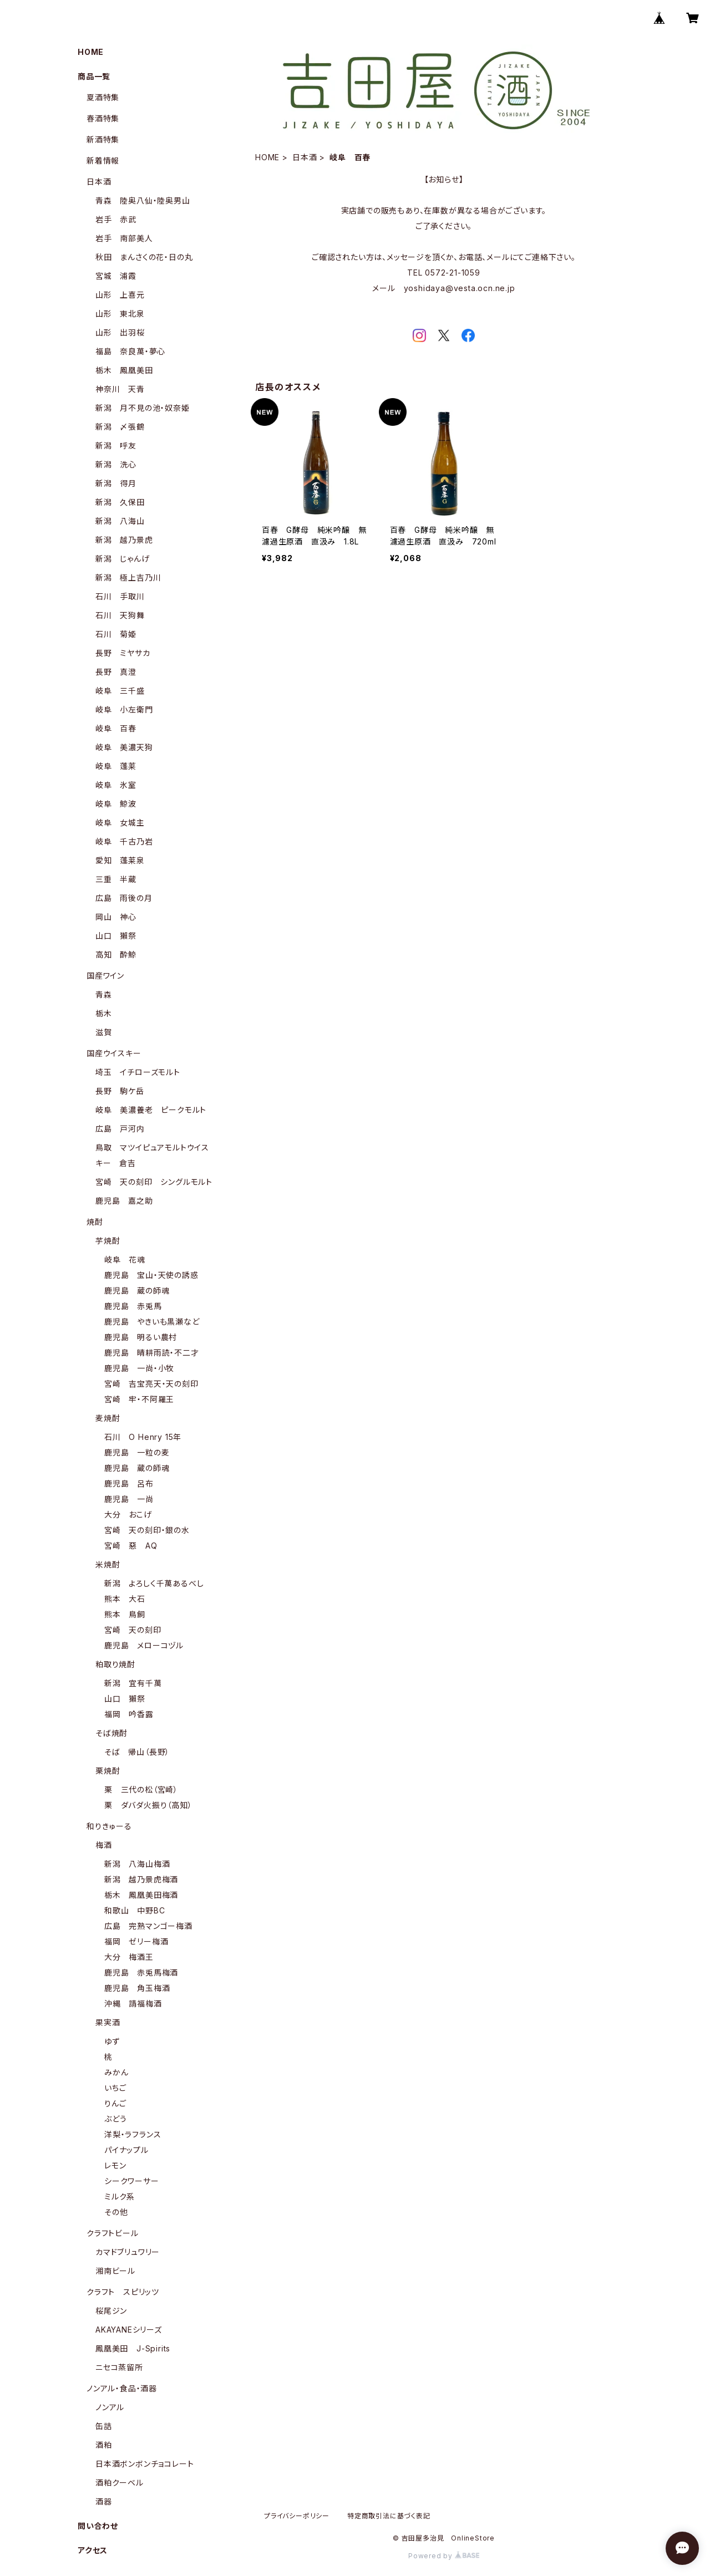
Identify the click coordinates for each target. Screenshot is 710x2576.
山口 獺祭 (115, 935)
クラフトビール (113, 2233)
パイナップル (126, 2150)
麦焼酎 (107, 1418)
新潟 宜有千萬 (133, 1683)
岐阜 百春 (115, 728)
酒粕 (103, 2445)
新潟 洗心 (115, 464)
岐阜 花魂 (124, 1259)
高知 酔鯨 (115, 954)
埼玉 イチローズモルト (137, 1072)
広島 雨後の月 (124, 898)
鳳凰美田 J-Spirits (132, 2348)
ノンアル (109, 2407)
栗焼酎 (107, 1770)
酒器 (103, 2501)
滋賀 (103, 1032)
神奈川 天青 (120, 389)
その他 (116, 2212)
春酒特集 (103, 118)
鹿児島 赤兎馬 (133, 1306)
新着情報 (103, 160)
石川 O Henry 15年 (142, 1437)
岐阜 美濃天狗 (124, 747)
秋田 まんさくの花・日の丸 (143, 257)
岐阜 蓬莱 (115, 766)
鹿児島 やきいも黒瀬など (152, 1321)
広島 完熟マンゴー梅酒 (148, 1926)
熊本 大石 (124, 1598)
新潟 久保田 (120, 502)
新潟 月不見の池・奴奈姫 (142, 408)
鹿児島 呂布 (129, 1483)
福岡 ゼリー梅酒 (136, 1941)
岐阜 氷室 (115, 785)
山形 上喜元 (120, 294)
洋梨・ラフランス (132, 2134)
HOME (267, 157)
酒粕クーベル (119, 2482)
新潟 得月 (115, 483)
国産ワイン (105, 975)
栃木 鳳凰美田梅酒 (141, 1895)
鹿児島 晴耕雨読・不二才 (151, 1352)
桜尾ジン (111, 2310)
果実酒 (107, 2022)
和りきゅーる (109, 1826)
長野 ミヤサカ (122, 653)
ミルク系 (119, 2196)
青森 (103, 994)
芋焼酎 (107, 1240)
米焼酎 (107, 1564)
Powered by (443, 2556)
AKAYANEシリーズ (128, 2329)
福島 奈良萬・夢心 (130, 351)
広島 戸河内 (120, 1128)
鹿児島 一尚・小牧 (139, 1368)
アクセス (93, 2550)
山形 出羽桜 (120, 332)
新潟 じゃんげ (122, 558)
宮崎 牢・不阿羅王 (139, 1399)
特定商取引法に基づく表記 (388, 2516)
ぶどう (115, 2119)
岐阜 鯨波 (115, 803)
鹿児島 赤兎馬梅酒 (141, 1972)
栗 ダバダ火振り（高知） (148, 1805)
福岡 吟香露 (129, 1714)
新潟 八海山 (120, 521)
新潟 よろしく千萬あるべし (154, 1583)
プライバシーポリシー (296, 2516)
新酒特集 (103, 139)
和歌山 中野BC (134, 1910)
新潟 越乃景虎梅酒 (141, 1879)
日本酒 (304, 157)
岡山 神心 (115, 917)
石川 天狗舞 (120, 615)
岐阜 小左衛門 (124, 709)
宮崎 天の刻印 (132, 1630)
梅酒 (103, 1845)
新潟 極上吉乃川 (128, 577)
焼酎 (95, 1221)
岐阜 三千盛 (120, 690)
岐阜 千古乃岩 (124, 841)
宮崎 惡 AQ (131, 1545)
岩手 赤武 (115, 219)
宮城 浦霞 (115, 276)
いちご (115, 2088)
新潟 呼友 (115, 445)
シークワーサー (131, 2181)
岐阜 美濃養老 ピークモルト (150, 1109)
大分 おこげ (128, 1514)
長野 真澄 (115, 671)
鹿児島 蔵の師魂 (136, 1290)
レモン (115, 2165)
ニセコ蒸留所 (119, 2367)
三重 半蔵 (115, 879)
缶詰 (103, 2426)
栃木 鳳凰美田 (124, 370)
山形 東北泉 (120, 313)
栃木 (103, 1013)
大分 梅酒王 (129, 1957)
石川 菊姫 (115, 634)
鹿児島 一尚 (129, 1499)
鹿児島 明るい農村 (140, 1337)
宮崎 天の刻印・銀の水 (147, 1530)
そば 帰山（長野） (137, 1752)
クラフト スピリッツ (123, 2292)
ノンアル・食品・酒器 (122, 2388)
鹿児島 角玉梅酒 (137, 1988)
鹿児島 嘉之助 (124, 1200)
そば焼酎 (111, 1733)
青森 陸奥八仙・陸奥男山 (142, 200)
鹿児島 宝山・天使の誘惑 (151, 1275)
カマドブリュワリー (127, 2252)
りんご (115, 2103)
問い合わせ (98, 2526)
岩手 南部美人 (124, 238)
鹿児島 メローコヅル (144, 1645)
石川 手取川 (120, 596)
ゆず (112, 2041)
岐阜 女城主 (120, 822)
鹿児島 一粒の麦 (136, 1452)
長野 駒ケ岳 (119, 1091)
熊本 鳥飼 (124, 1614)
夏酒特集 (103, 97)
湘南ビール (115, 2270)
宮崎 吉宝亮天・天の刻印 (151, 1383)
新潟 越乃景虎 (124, 539)
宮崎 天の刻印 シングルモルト (153, 1182)
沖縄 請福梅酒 (133, 2003)
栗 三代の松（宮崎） (141, 1789)
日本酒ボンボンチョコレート (144, 2463)
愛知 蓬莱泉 (120, 860)
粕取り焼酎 (115, 1664)
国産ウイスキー (114, 1053)
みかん (116, 2072)
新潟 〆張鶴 (120, 426)
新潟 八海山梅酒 (137, 1864)
